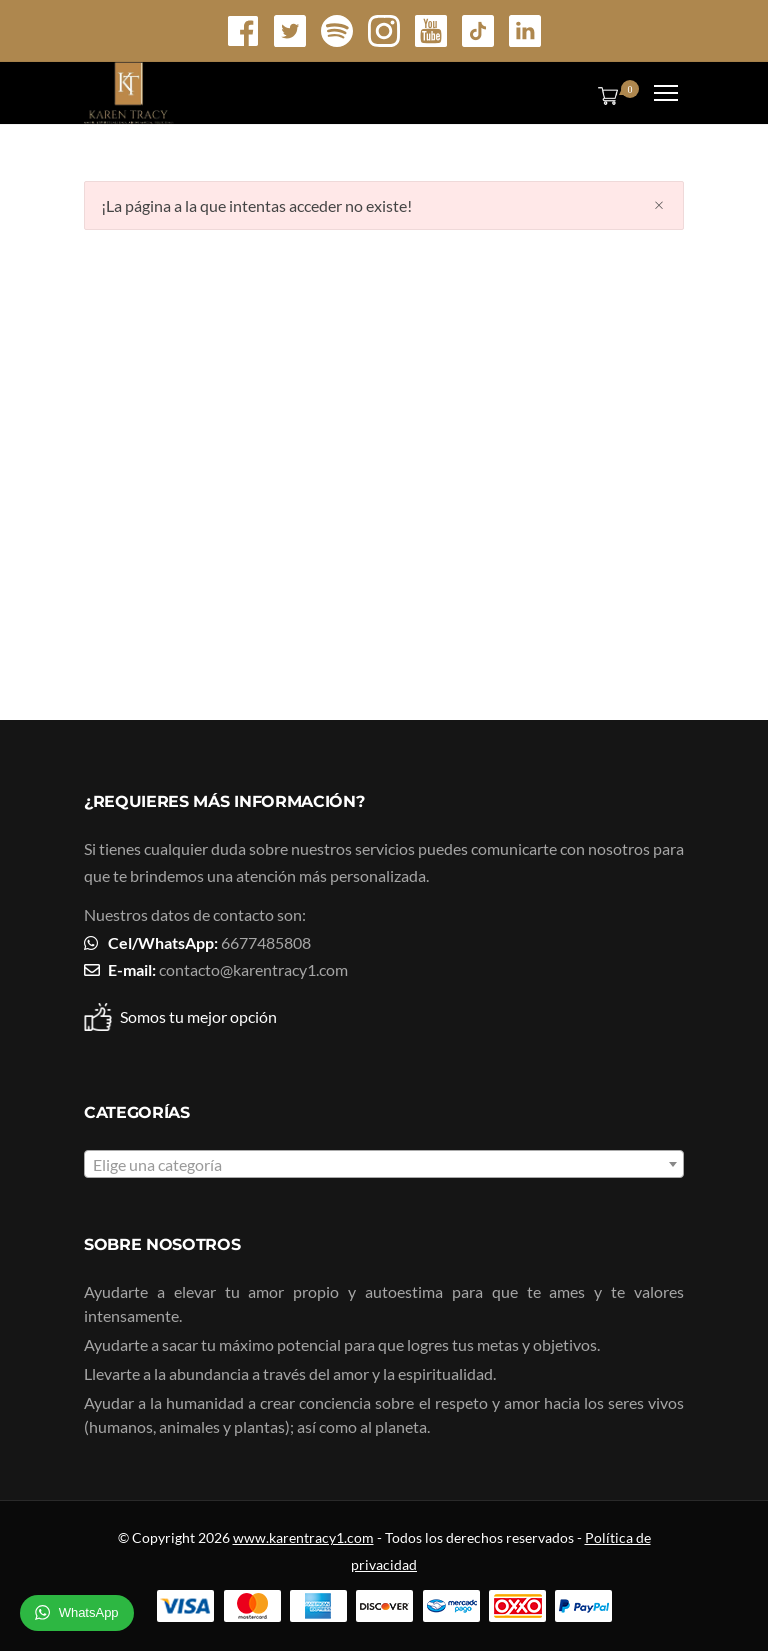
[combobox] (384, 1164)
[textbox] (384, 1165)
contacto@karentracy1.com (253, 969)
